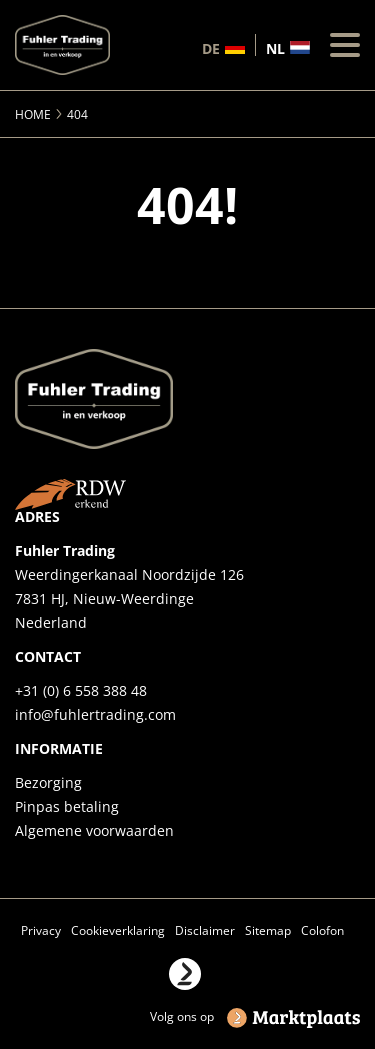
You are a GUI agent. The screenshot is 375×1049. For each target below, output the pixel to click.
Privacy (41, 930)
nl (275, 47)
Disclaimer (205, 930)
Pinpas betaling (67, 806)
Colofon (322, 930)
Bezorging (48, 782)
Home (33, 114)
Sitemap (268, 930)
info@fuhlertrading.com (95, 714)
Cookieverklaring (118, 930)
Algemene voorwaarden (94, 830)
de (211, 47)
